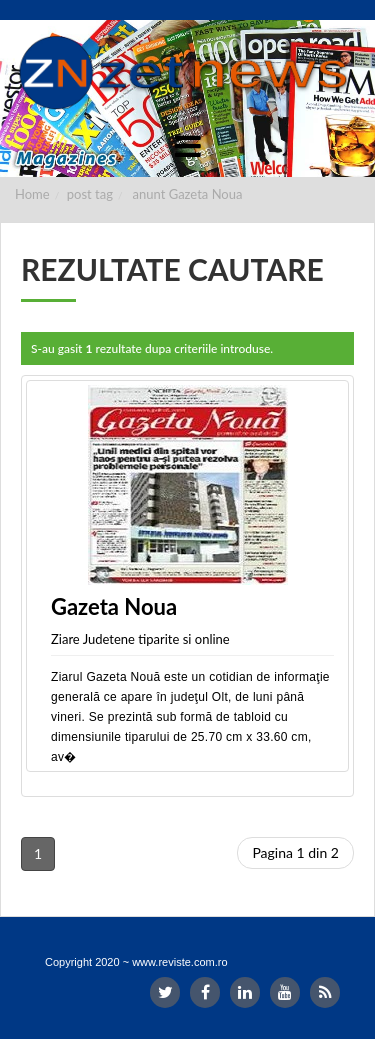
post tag (90, 194)
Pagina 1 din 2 (295, 852)
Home (32, 194)
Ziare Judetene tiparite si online (140, 639)
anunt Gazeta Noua (188, 194)
